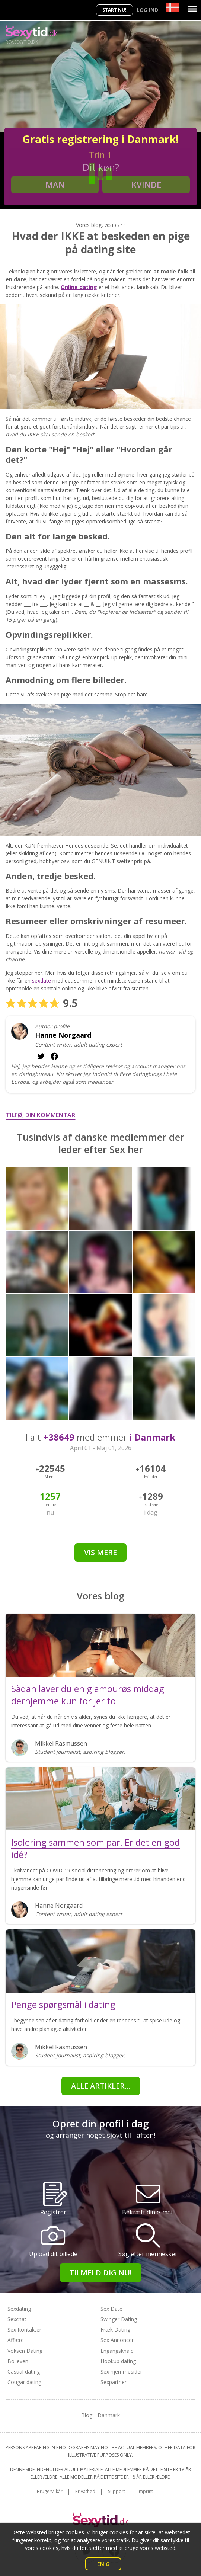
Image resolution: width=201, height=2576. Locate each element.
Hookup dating (118, 2361)
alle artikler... (100, 2086)
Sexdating (19, 2308)
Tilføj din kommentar (40, 1115)
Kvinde (146, 184)
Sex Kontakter (24, 2329)
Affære (15, 2339)
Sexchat (16, 2319)
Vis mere (100, 1552)
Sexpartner (113, 2382)
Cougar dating (24, 2382)
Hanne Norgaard (63, 1035)
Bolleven (17, 2361)
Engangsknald (117, 2350)
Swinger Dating (118, 2319)
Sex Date (111, 2308)
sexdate (41, 980)
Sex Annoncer (117, 2339)
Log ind (147, 9)
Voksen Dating (24, 2350)
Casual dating (23, 2371)
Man (55, 184)
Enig (103, 2563)
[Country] (172, 7)
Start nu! (114, 10)
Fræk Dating (115, 2329)
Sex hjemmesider (121, 2371)
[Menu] (192, 8)
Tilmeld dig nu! (100, 2273)
